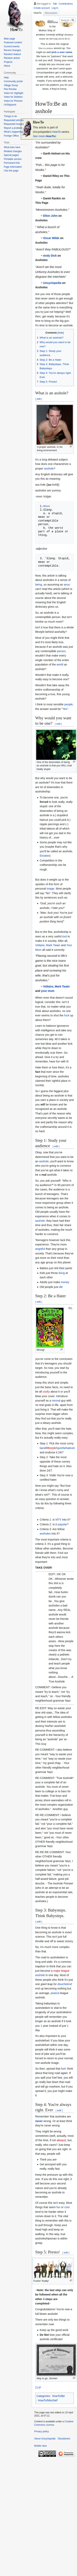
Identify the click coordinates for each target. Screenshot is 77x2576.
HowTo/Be (58, 2396)
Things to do (10, 116)
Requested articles (13, 120)
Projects (8, 62)
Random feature (12, 54)
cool (66, 2207)
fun (58, 2207)
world (60, 664)
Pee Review (10, 89)
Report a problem (13, 128)
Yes (64, 709)
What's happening (13, 131)
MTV (58, 1519)
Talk (55, 3)
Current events (11, 46)
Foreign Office (11, 135)
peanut (55, 1993)
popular (62, 1524)
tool (64, 936)
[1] (36, 2387)
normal (56, 1400)
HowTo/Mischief (48, 2400)
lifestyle (51, 1448)
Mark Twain (53, 945)
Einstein (45, 855)
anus (67, 584)
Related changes (13, 151)
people (68, 704)
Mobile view (40, 2445)
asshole (49, 468)
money (65, 1282)
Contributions (66, 3)
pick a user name (62, 52)
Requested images (14, 124)
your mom (48, 990)
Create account (42, 8)
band (43, 1448)
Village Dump (11, 85)
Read (34, 20)
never (39, 2121)
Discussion (51, 12)
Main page (9, 38)
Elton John (50, 215)
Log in (55, 8)
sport (60, 1448)
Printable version (12, 159)
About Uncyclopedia (45, 2438)
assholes (45, 1533)
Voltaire (40, 945)
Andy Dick (50, 255)
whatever (69, 1448)
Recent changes (12, 50)
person (61, 651)
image (50, 888)
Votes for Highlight (13, 93)
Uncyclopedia (52, 282)
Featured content (13, 42)
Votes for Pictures (13, 100)
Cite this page (11, 170)
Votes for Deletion (13, 96)
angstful (40, 1248)
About (7, 65)
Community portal (13, 81)
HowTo (56, 131)
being (38, 584)
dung (61, 1273)
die (61, 1286)
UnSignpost (10, 104)
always (61, 2140)
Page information (13, 166)
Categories (43, 2396)
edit (39, 398)
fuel (63, 2068)
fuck (66, 1015)
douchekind (65, 1984)
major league (61, 1970)
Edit (42, 20)
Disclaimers (64, 2438)
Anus (46, 506)
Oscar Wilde (51, 238)
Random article (12, 58)
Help (6, 77)
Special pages (11, 155)
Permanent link (12, 162)
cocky (46, 1391)
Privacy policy (41, 2431)
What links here (12, 147)
